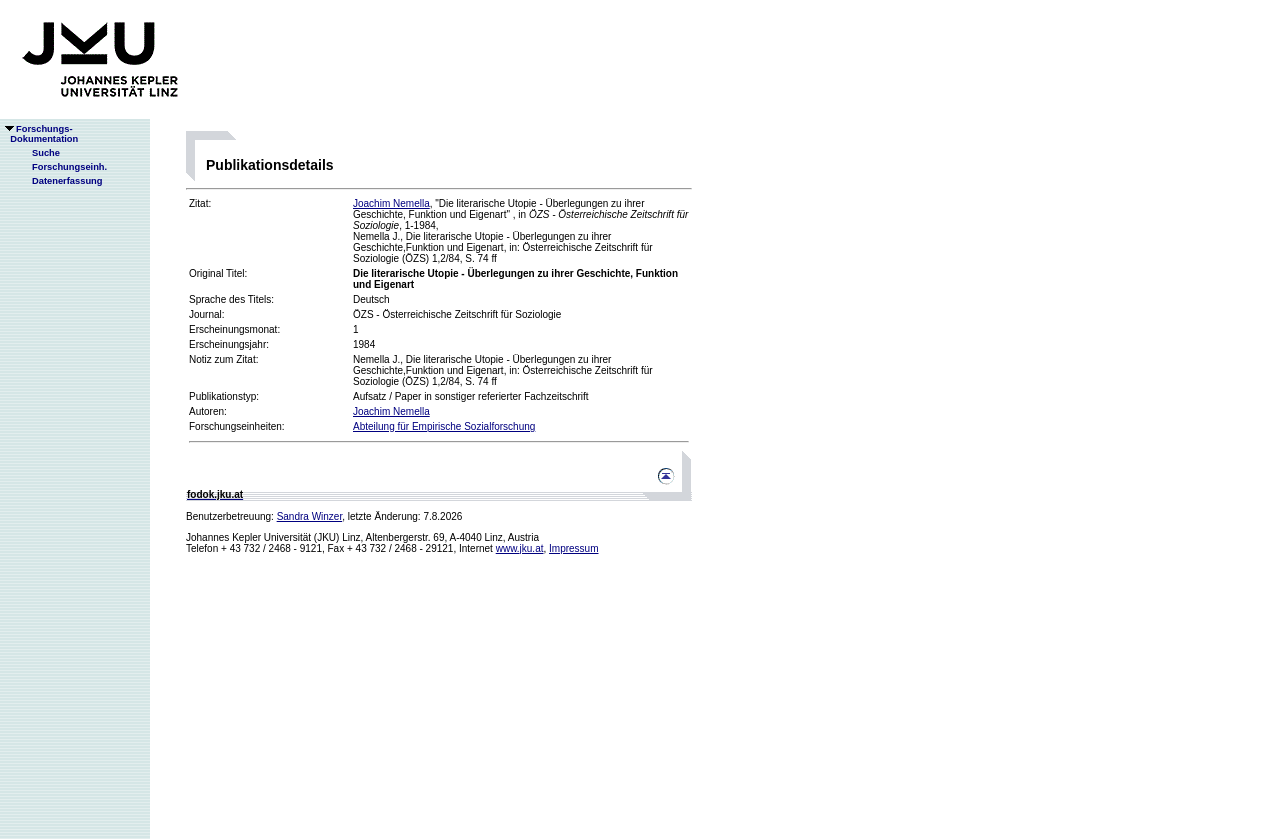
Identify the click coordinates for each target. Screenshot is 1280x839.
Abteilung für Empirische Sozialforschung (444, 426)
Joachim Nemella (391, 203)
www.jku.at (520, 548)
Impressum (573, 548)
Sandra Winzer (310, 516)
